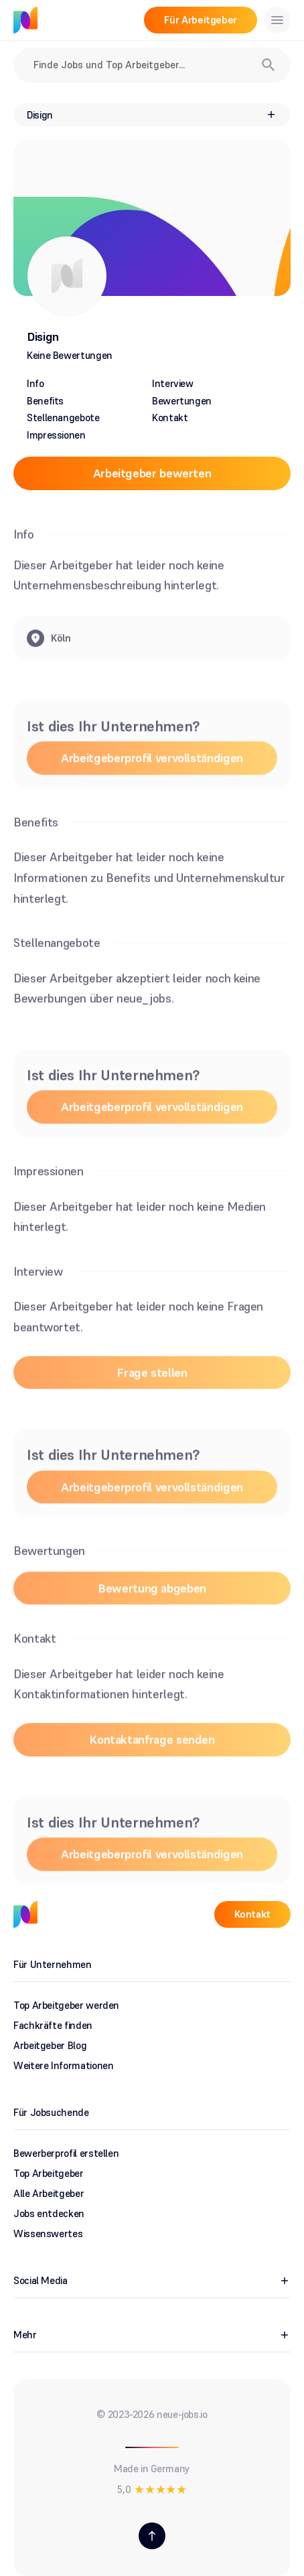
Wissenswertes (47, 2233)
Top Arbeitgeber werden (66, 2005)
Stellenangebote (63, 417)
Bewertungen (182, 400)
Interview (173, 383)
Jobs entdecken (48, 2213)
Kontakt (169, 417)
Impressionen (56, 435)
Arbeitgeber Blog (49, 2045)
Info (35, 383)
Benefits (45, 400)
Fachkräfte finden (52, 2025)
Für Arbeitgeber (200, 19)
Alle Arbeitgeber (48, 2193)
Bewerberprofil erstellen (66, 2153)
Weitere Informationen (63, 2065)
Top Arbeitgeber (48, 2173)
